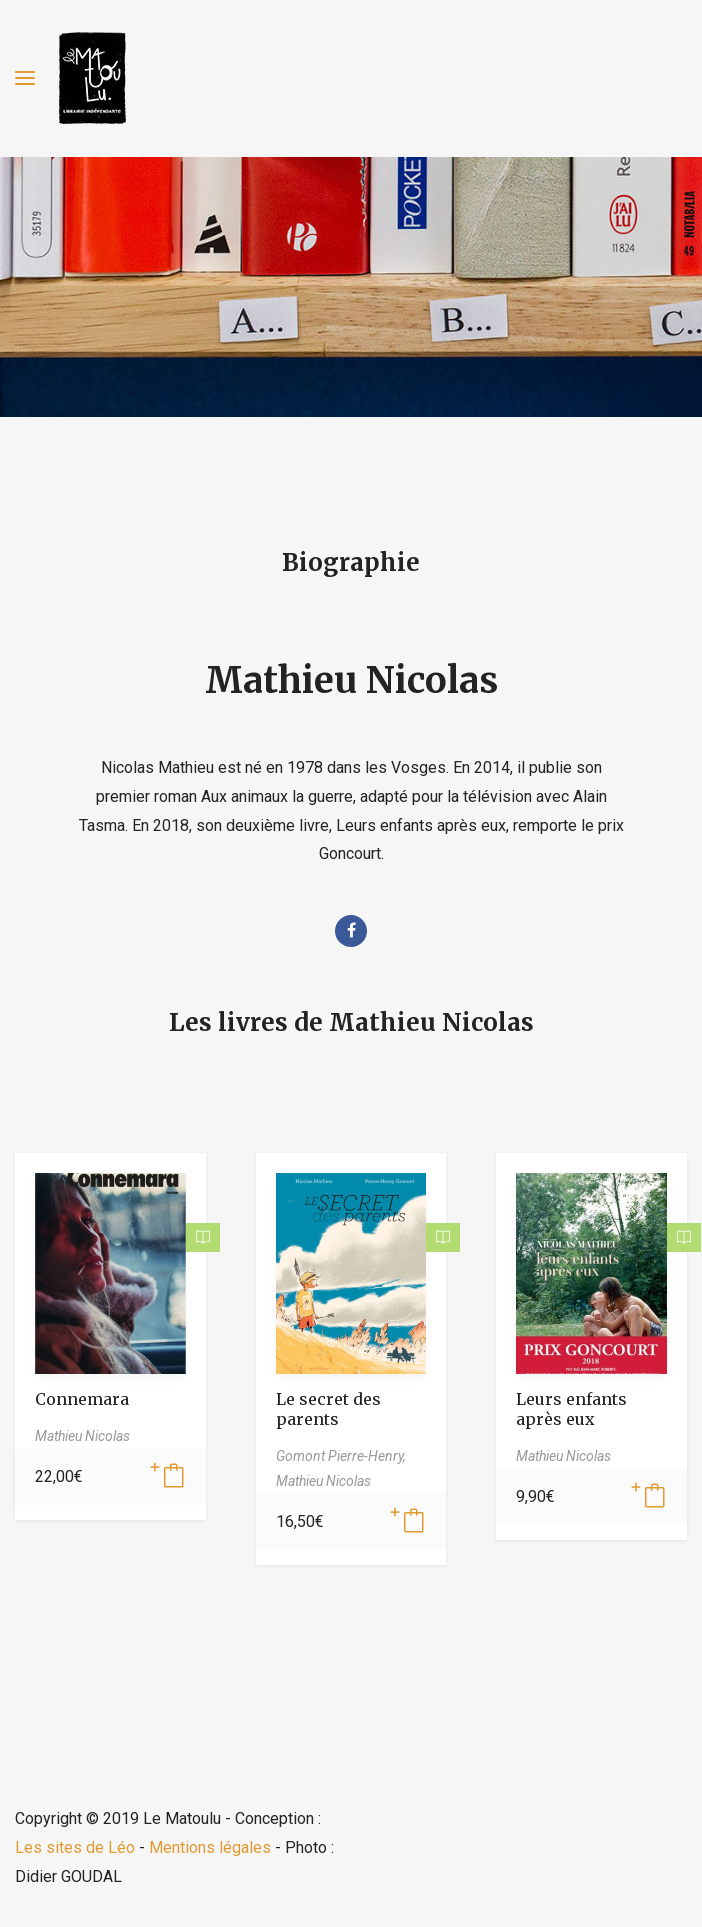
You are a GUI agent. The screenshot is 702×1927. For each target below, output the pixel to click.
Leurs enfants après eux (571, 1409)
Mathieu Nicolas (351, 680)
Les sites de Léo (75, 1847)
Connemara (82, 1399)
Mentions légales (210, 1847)
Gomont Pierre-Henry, (341, 1456)
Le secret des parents (328, 1409)
